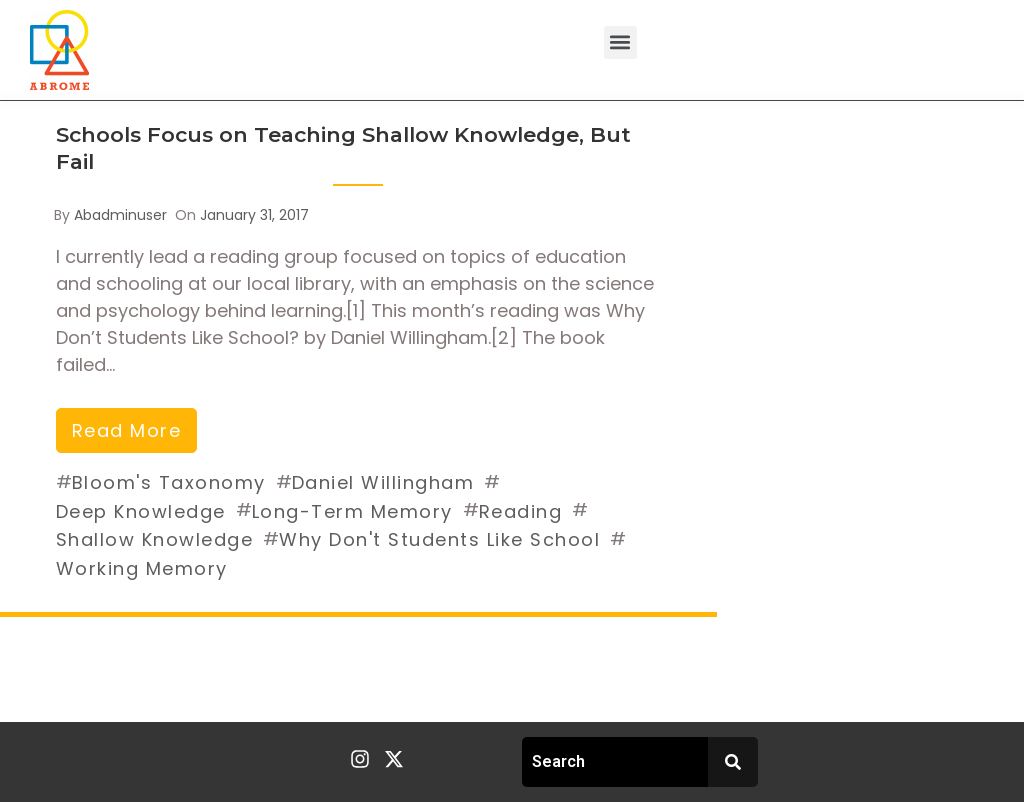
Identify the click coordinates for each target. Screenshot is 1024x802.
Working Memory (142, 568)
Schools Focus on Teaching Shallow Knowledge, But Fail (343, 148)
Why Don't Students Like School (439, 539)
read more (127, 430)
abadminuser (120, 215)
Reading (521, 511)
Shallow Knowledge (155, 539)
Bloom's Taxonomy (169, 482)
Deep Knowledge (141, 511)
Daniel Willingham (383, 482)
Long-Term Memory (352, 511)
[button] (620, 42)
